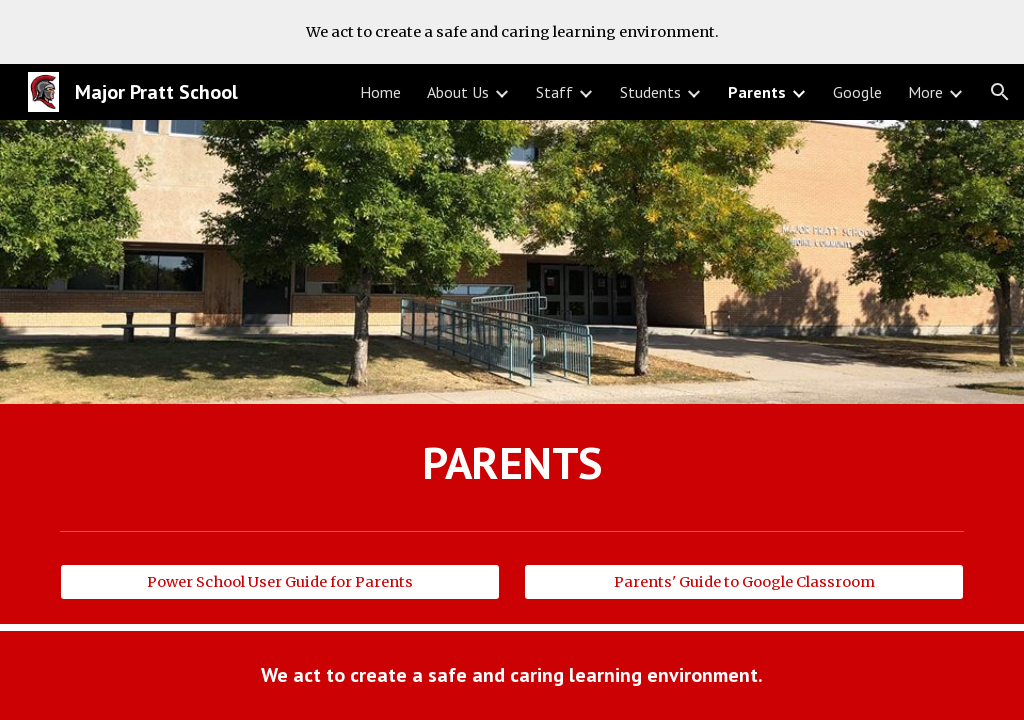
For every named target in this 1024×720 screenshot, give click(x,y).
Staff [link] (554, 92)
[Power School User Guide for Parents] (280, 582)
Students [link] (650, 92)
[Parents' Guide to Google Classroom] (744, 582)
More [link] (925, 92)
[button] (1000, 92)
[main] (512, 463)
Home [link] (380, 92)
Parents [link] (757, 92)
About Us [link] (458, 92)
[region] (512, 32)
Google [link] (857, 92)
